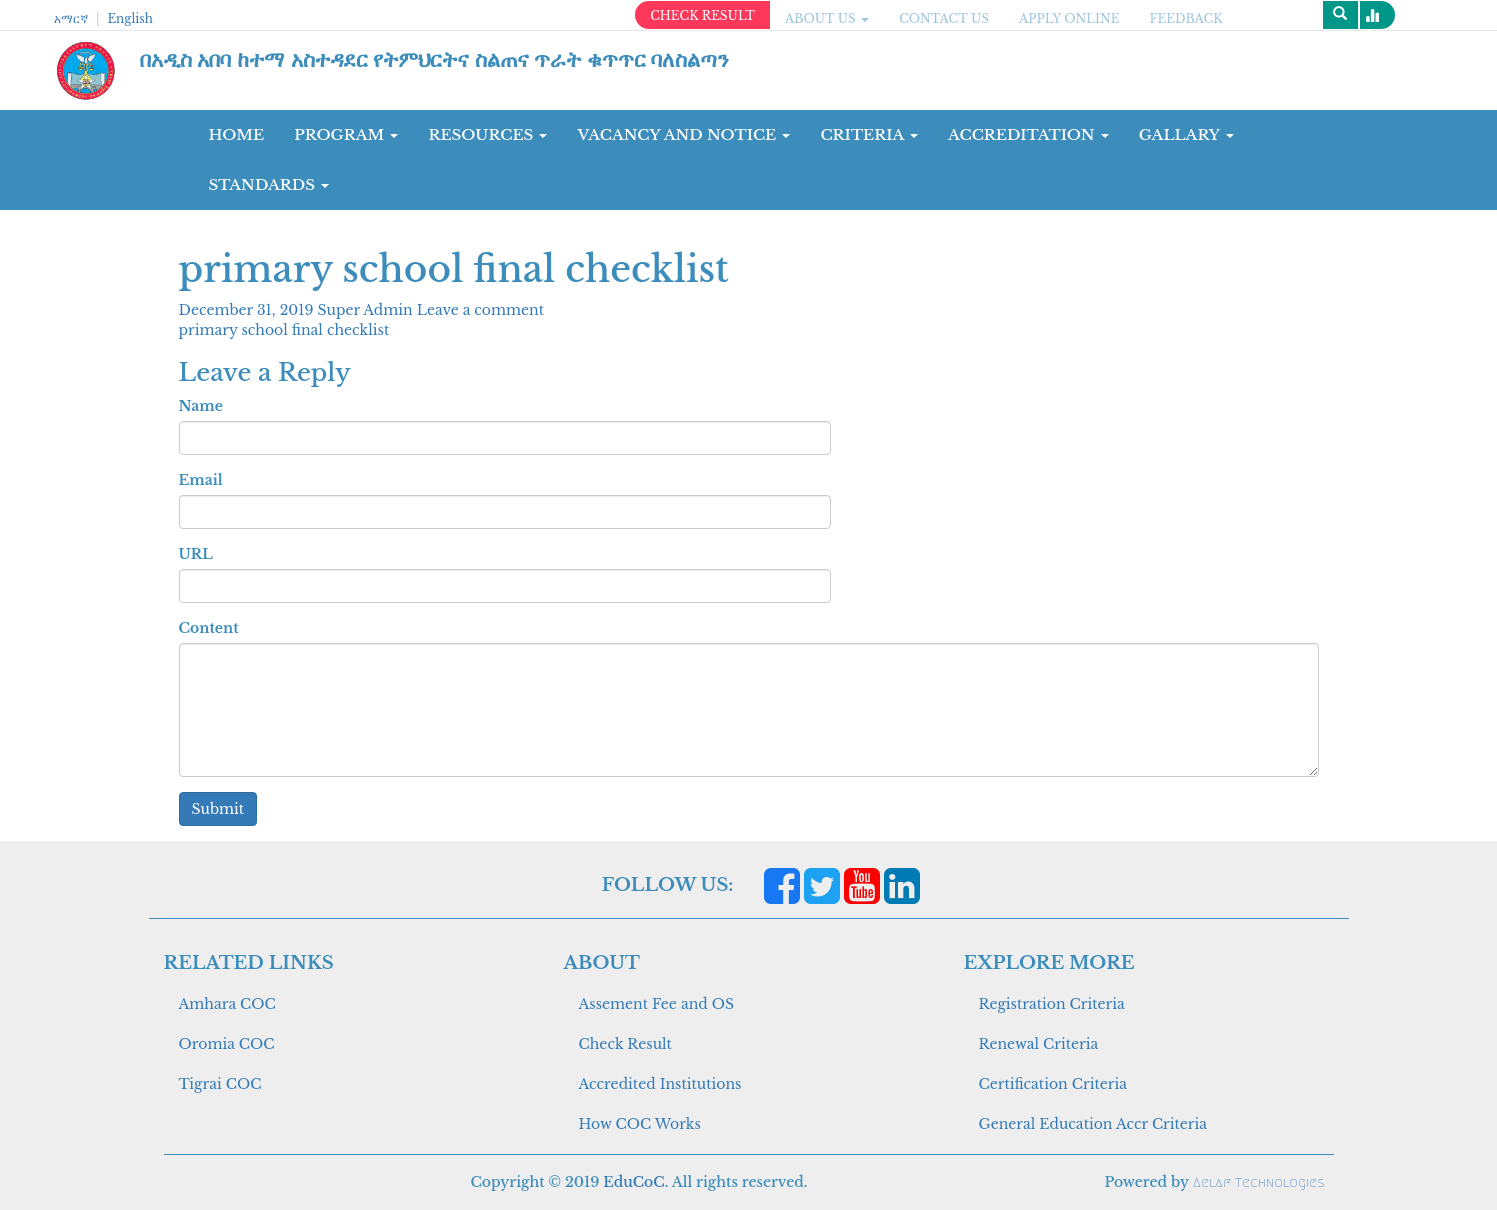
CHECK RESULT (702, 15)
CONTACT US (944, 18)
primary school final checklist (284, 330)
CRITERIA (869, 134)
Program (346, 134)
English (129, 18)
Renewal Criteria (1039, 1044)
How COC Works (640, 1124)
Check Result (625, 1044)
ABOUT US (827, 18)
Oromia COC (227, 1044)
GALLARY (1186, 134)
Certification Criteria (1053, 1084)
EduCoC (633, 1182)
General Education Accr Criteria (1093, 1124)
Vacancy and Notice (683, 134)
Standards (269, 184)
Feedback (1186, 18)
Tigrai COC (220, 1084)
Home (237, 134)
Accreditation (1028, 134)
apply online (1069, 18)
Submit (218, 809)
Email (201, 480)
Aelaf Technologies (1258, 1182)
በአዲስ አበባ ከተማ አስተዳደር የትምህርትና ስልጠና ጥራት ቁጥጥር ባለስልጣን (435, 60)
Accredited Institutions (660, 1084)
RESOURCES (487, 134)
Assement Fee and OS (657, 1004)
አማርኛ (71, 18)
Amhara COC (227, 1004)
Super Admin (367, 310)
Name (201, 406)
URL (196, 554)
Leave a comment (480, 310)
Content (209, 628)
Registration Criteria (1052, 1004)
